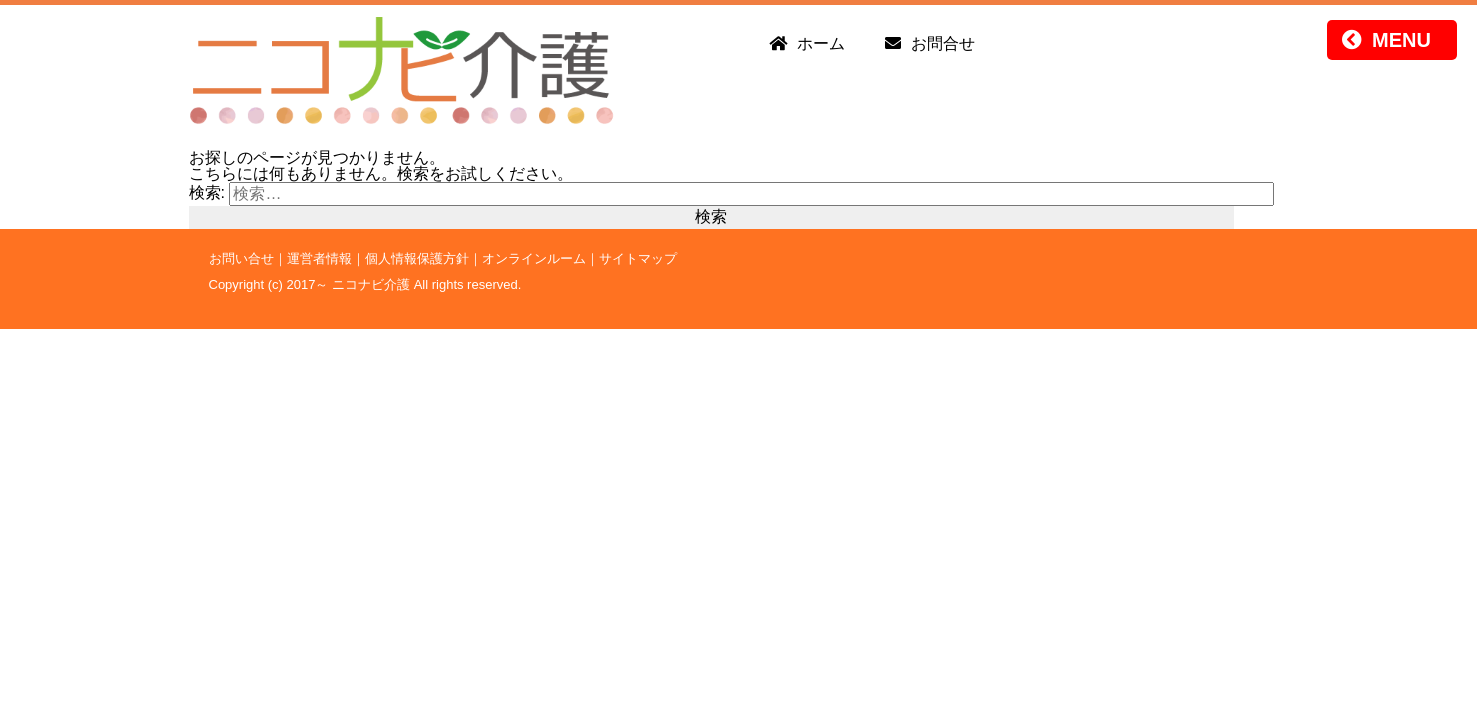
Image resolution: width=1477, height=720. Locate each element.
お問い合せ (241, 258)
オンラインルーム (534, 258)
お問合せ (943, 43)
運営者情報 (319, 258)
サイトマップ (638, 258)
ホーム (821, 43)
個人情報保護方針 (417, 258)
